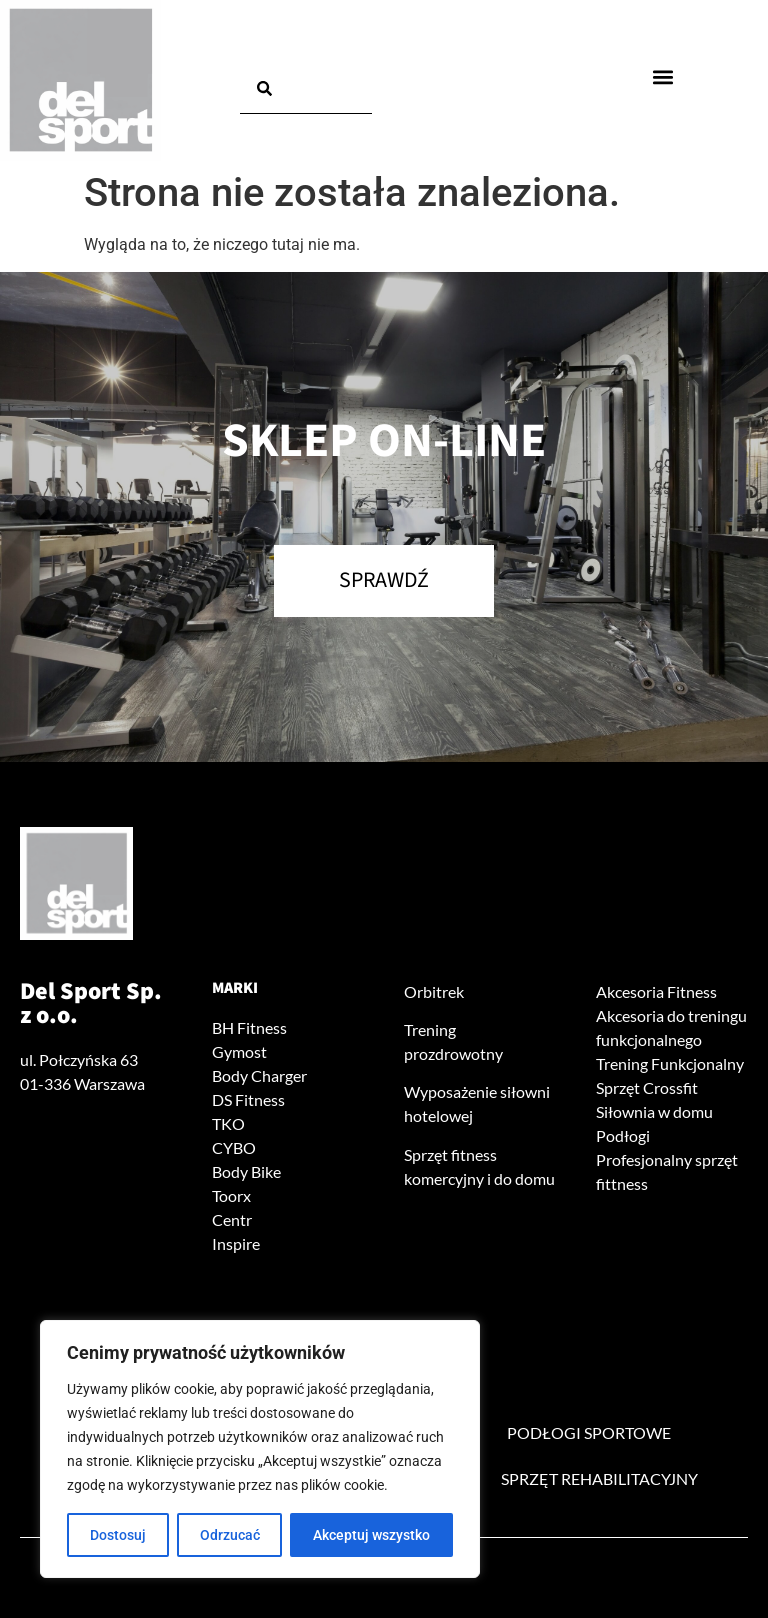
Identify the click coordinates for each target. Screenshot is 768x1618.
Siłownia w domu (654, 1111)
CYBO (234, 1147)
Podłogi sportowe (589, 1432)
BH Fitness (249, 1027)
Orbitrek (434, 991)
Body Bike (246, 1171)
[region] (260, 1449)
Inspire (236, 1243)
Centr (232, 1219)
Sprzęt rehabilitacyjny (599, 1478)
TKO (228, 1123)
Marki (235, 988)
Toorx (231, 1195)
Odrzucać (230, 1535)
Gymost (239, 1051)
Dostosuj (118, 1535)
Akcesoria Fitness (656, 991)
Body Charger (259, 1075)
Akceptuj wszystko (371, 1535)
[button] (662, 76)
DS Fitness (248, 1099)
